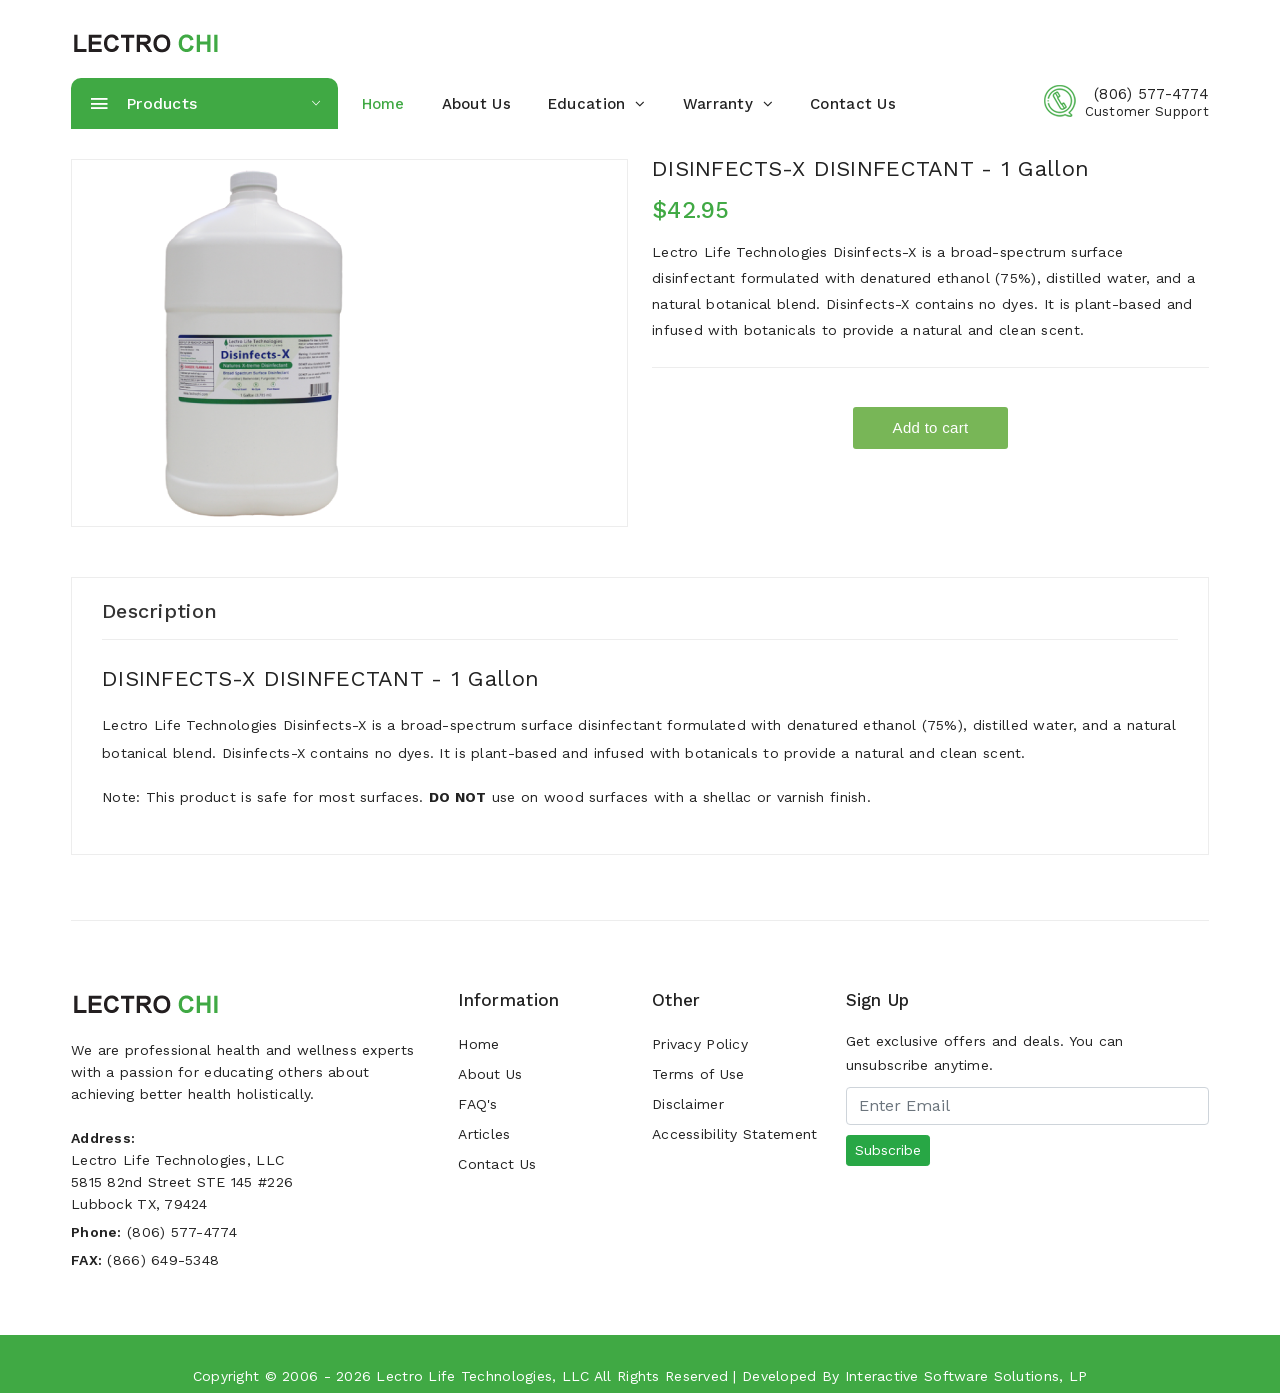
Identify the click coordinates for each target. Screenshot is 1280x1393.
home (383, 104)
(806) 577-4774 (1151, 94)
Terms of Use (698, 1074)
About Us (476, 104)
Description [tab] (159, 611)
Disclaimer (688, 1104)
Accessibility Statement (734, 1134)
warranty (728, 104)
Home (478, 1044)
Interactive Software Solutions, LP (966, 1376)
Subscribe (888, 1150)
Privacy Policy (700, 1044)
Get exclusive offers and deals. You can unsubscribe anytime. (985, 1053)
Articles (484, 1134)
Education (597, 104)
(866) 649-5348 (163, 1260)
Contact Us (853, 104)
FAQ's (477, 1104)
